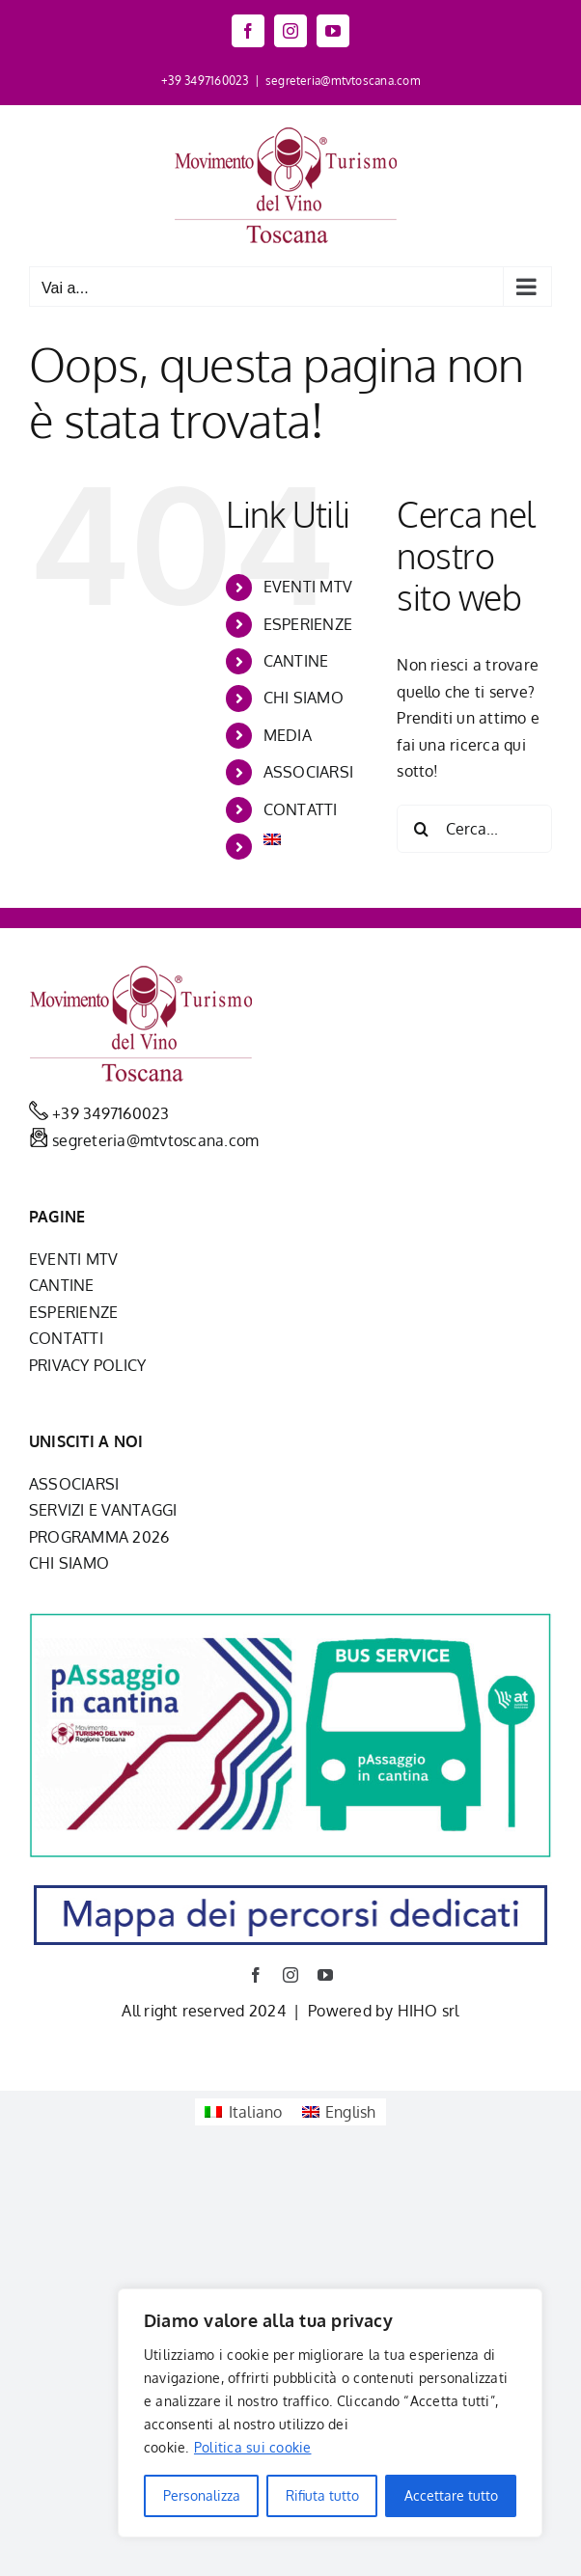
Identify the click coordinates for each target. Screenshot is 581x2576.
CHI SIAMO (303, 697)
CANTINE (296, 661)
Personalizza (201, 2495)
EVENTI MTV (307, 586)
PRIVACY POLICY (87, 1365)
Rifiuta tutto (322, 2495)
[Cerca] (421, 829)
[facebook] (255, 1975)
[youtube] (325, 1975)
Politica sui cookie (253, 2447)
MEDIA (287, 735)
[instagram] (290, 1975)
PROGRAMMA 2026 (99, 1537)
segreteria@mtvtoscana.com (342, 80)
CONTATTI (300, 809)
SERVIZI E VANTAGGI (103, 1510)
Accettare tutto (451, 2495)
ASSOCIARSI (308, 771)
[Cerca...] (474, 829)
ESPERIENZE (307, 624)
